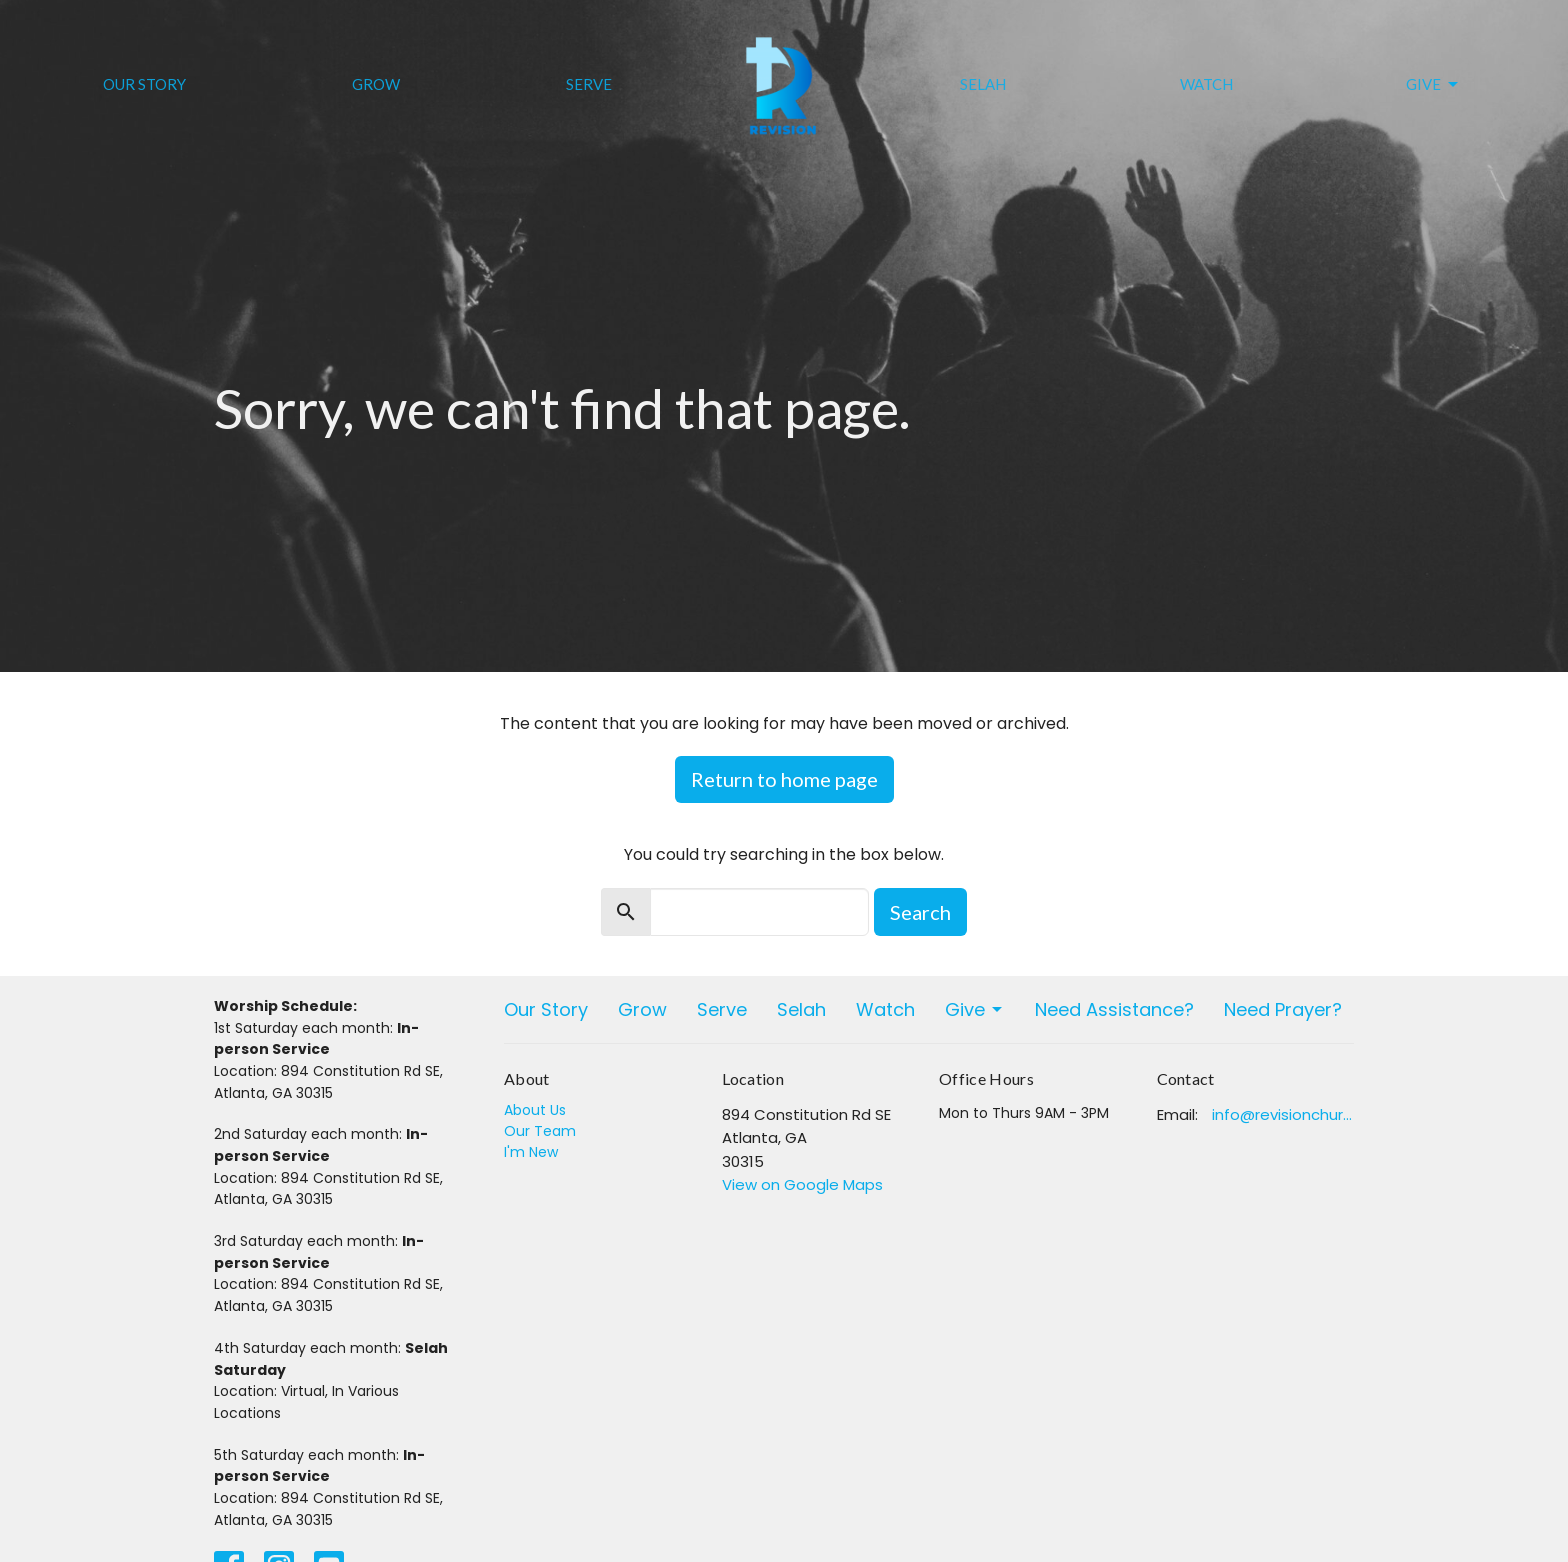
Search (920, 912)
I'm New (531, 1152)
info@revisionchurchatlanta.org (1283, 1114)
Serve (589, 84)
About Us (535, 1110)
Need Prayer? (1283, 1009)
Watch (1206, 84)
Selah (983, 84)
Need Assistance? (1114, 1009)
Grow (376, 84)
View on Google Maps (802, 1184)
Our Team (540, 1131)
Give (1433, 85)
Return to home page (784, 779)
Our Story (144, 84)
